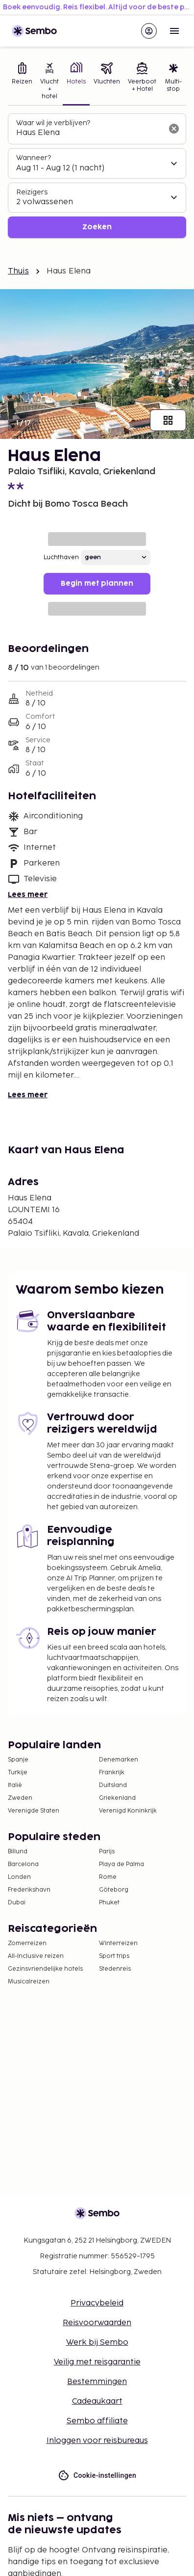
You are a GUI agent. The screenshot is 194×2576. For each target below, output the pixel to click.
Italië (15, 1785)
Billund (17, 1851)
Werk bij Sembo (97, 2342)
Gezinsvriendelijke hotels (45, 1969)
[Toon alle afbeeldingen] (168, 420)
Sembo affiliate (97, 2421)
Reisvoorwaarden (97, 2323)
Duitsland (113, 1785)
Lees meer (28, 895)
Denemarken (118, 1759)
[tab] (22, 82)
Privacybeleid (97, 2303)
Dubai (16, 1902)
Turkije (17, 1772)
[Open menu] (174, 31)
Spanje (18, 1759)
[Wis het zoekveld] (174, 129)
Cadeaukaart (97, 2401)
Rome (108, 1877)
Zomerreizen (27, 1943)
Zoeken (97, 227)
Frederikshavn (29, 1890)
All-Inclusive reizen (36, 1956)
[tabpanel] (97, 176)
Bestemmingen (97, 2381)
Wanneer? (33, 158)
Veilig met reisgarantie (97, 2362)
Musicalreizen (28, 1981)
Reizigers (32, 192)
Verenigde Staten (33, 1811)
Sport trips (114, 1956)
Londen (19, 1877)
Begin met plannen (97, 583)
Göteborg (113, 1890)
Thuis (18, 271)
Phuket (109, 1902)
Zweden (20, 1798)
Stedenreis (115, 1969)
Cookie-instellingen (97, 2476)
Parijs (107, 1851)
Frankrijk (111, 1772)
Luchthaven (61, 557)
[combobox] (89, 133)
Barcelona (23, 1864)
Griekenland (117, 1798)
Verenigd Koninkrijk (128, 1811)
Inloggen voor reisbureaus (97, 2440)
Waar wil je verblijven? (53, 123)
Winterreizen (118, 1943)
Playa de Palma (121, 1864)
